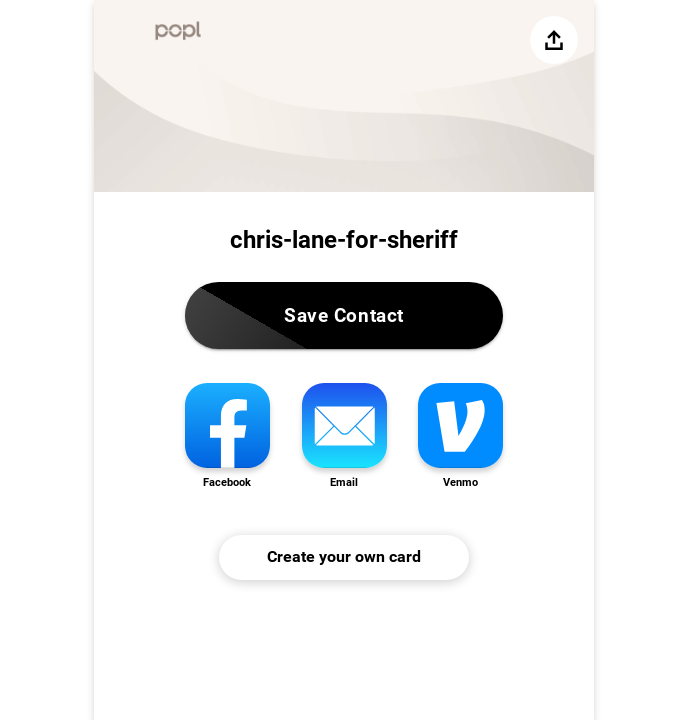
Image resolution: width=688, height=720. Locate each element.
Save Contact (344, 315)
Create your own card (344, 556)
